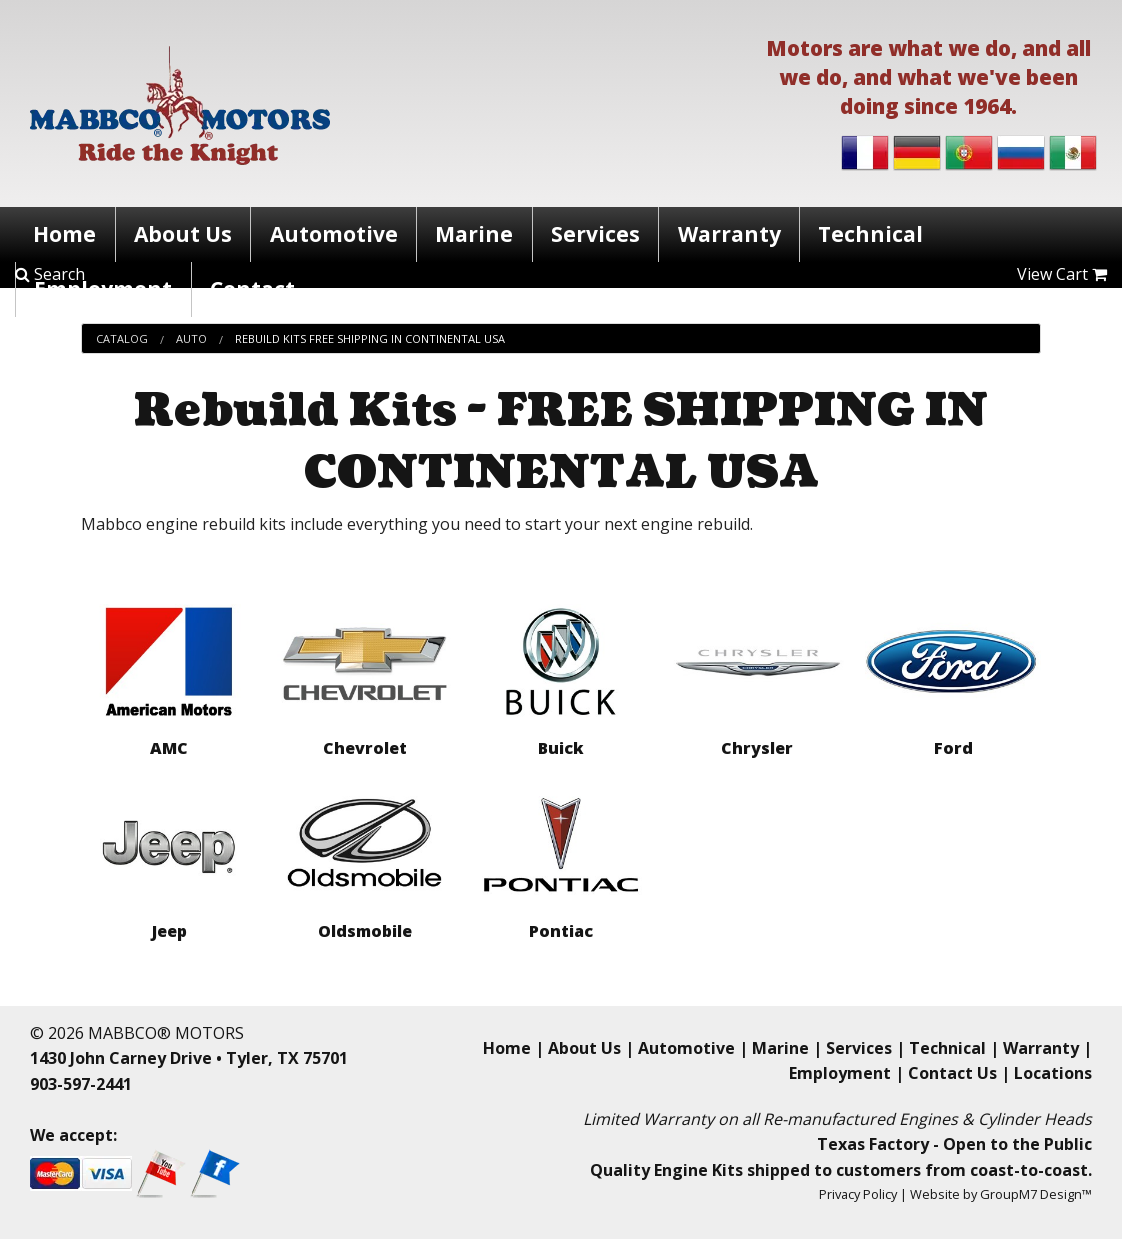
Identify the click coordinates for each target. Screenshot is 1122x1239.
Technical (870, 234)
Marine (474, 234)
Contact (252, 289)
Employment (103, 289)
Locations (1053, 1073)
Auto (191, 338)
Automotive (334, 234)
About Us (183, 234)
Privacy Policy (858, 1194)
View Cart (1062, 274)
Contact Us (952, 1073)
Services (595, 234)
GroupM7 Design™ (1036, 1194)
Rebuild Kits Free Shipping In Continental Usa (370, 338)
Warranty (729, 234)
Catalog (122, 338)
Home (64, 234)
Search (50, 274)
